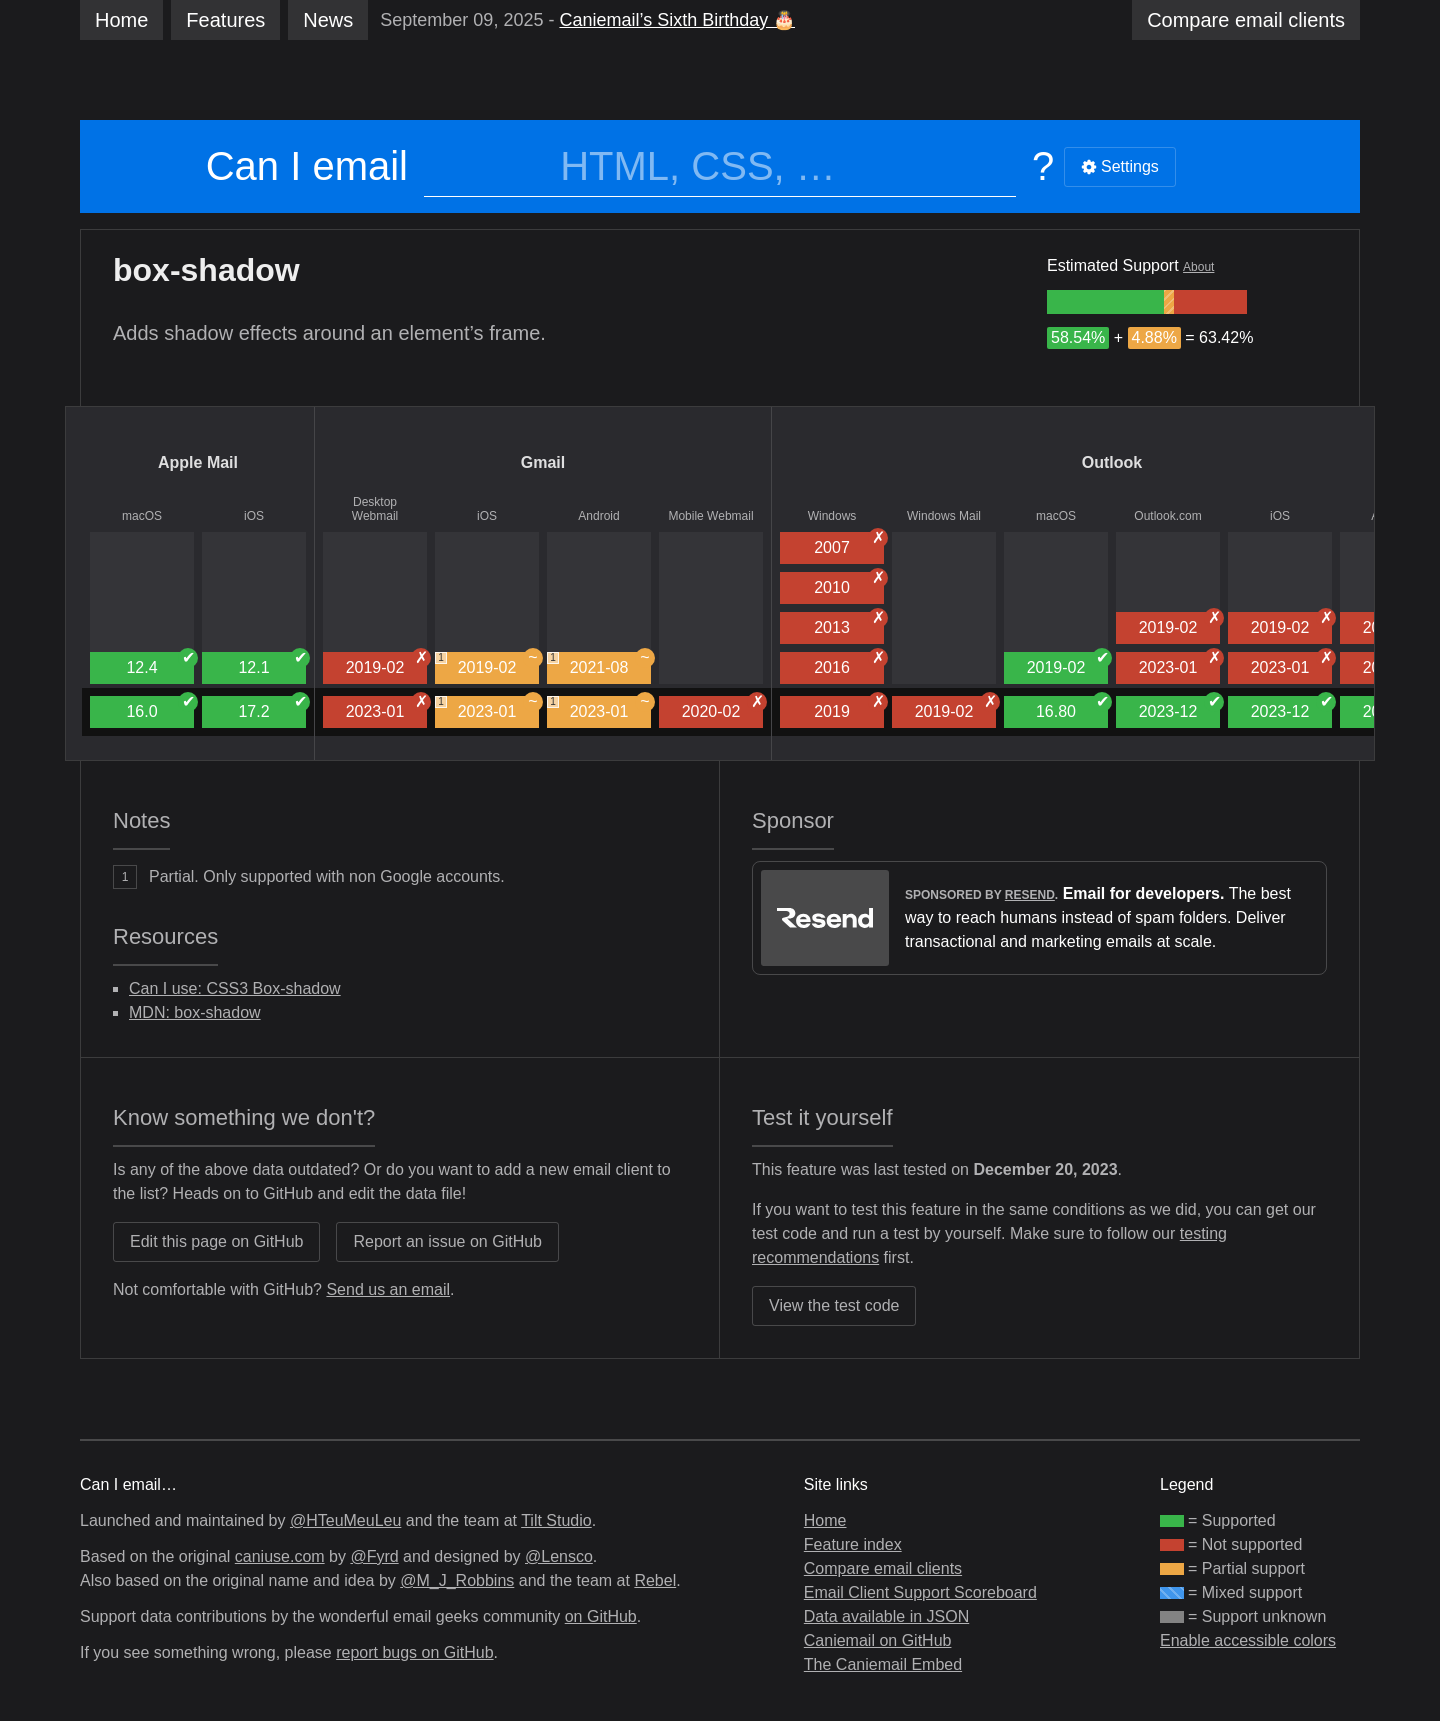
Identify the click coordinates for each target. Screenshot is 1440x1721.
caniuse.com (280, 1556)
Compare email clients (883, 1568)
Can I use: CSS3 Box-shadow (235, 988)
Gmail (543, 462)
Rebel (655, 1580)
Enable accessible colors (1248, 1640)
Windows (832, 516)
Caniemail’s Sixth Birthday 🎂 (677, 20)
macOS (142, 516)
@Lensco (559, 1556)
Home (121, 20)
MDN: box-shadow (195, 1012)
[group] (1105, 302)
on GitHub (601, 1616)
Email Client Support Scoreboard (920, 1592)
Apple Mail (198, 462)
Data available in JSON (886, 1616)
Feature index (853, 1544)
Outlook (1112, 462)
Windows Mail (944, 516)
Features (225, 20)
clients (1246, 20)
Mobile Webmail (710, 516)
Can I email (307, 166)
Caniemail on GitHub (878, 1640)
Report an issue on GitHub (447, 1241)
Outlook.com (1167, 516)
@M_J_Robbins (457, 1580)
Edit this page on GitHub (216, 1241)
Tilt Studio (556, 1520)
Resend (1030, 895)
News (328, 20)
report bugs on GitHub (414, 1652)
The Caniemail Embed (883, 1664)
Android (598, 516)
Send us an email (388, 1289)
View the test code (834, 1305)
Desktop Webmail (375, 509)
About (1198, 267)
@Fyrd (374, 1556)
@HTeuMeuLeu (345, 1520)
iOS (254, 516)
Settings (1120, 166)
